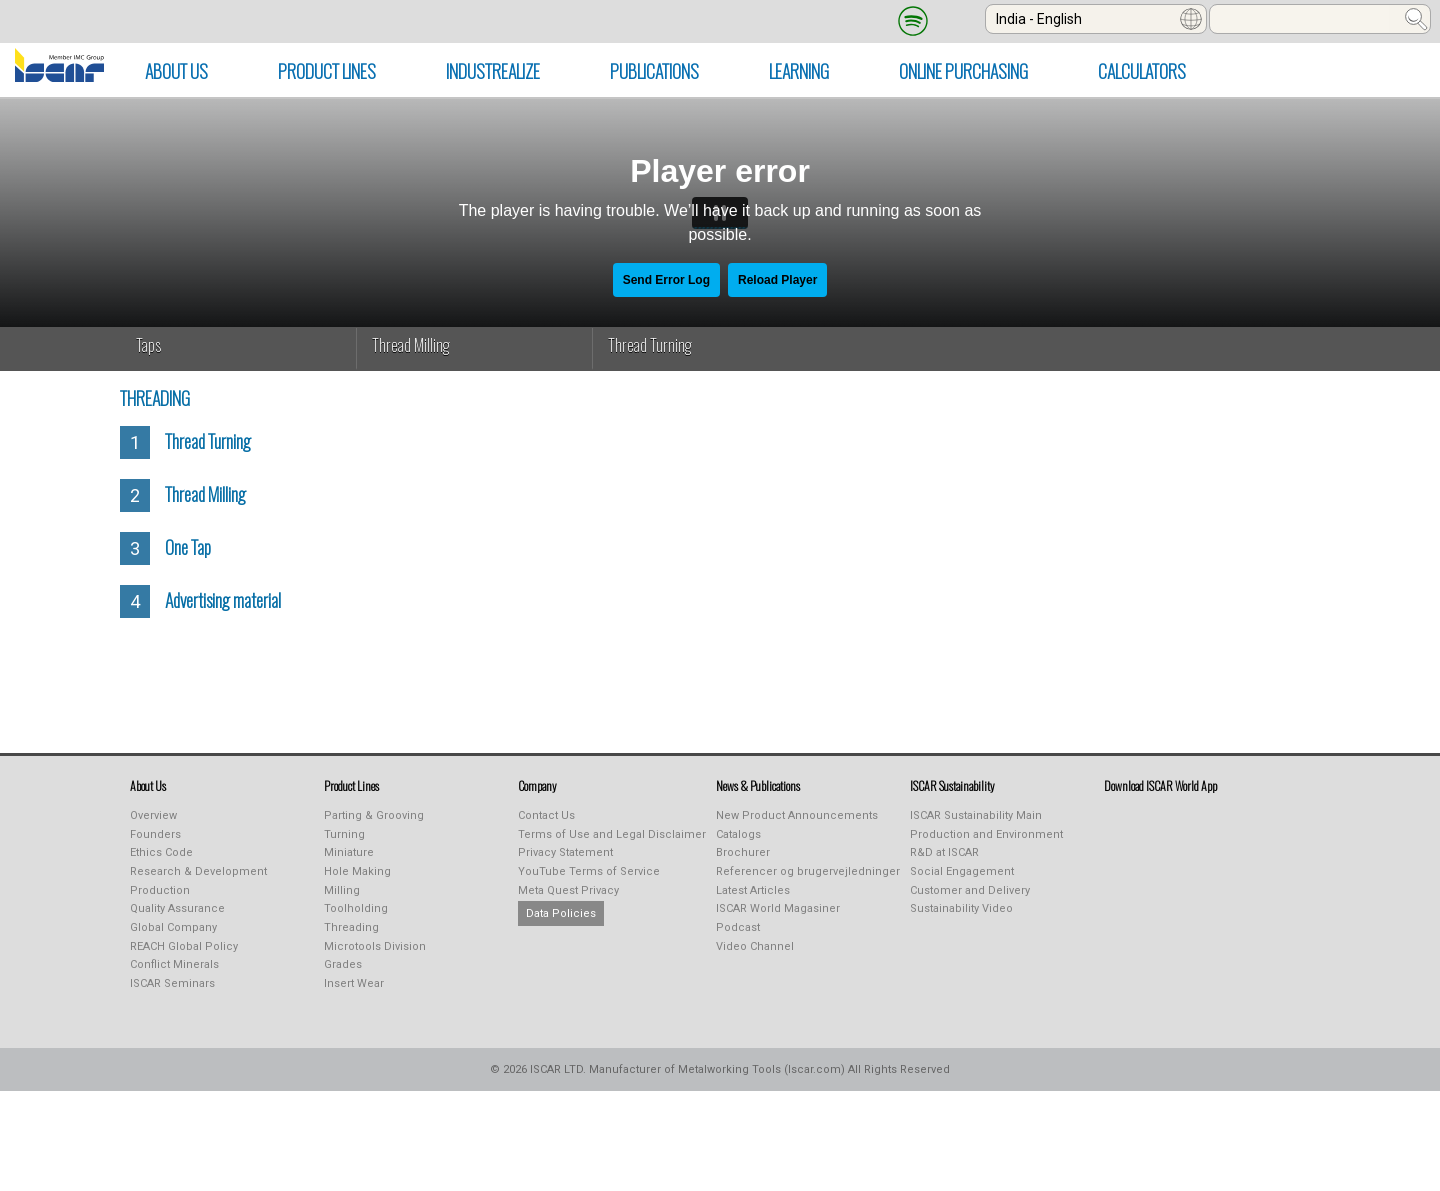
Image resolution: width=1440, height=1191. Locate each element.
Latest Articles (753, 890)
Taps (148, 345)
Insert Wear (354, 983)
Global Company (173, 927)
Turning (344, 834)
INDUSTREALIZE (493, 71)
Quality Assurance (177, 908)
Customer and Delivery (970, 890)
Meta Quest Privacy (568, 890)
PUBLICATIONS (654, 71)
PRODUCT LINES (327, 71)
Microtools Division (375, 946)
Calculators (1142, 71)
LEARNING (799, 71)
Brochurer (743, 852)
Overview (153, 815)
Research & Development (198, 871)
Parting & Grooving (374, 815)
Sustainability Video (961, 908)
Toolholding (356, 908)
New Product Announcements (797, 815)
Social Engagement (962, 871)
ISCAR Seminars (172, 983)
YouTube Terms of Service (589, 871)
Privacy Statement (565, 852)
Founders (155, 834)
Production (160, 890)
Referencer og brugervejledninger (808, 871)
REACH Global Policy (184, 946)
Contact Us (546, 815)
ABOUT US (176, 71)
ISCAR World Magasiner (778, 908)
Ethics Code (161, 852)
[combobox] (1096, 19)
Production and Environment (986, 834)
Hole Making (357, 871)
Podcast (738, 927)
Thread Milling (411, 345)
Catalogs (738, 834)
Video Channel (755, 946)
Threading (351, 927)
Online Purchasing (963, 71)
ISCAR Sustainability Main (976, 815)
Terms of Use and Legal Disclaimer (612, 834)
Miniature (349, 852)
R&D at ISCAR (944, 852)
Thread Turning (650, 345)
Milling (342, 890)
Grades (343, 964)
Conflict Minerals (174, 964)
